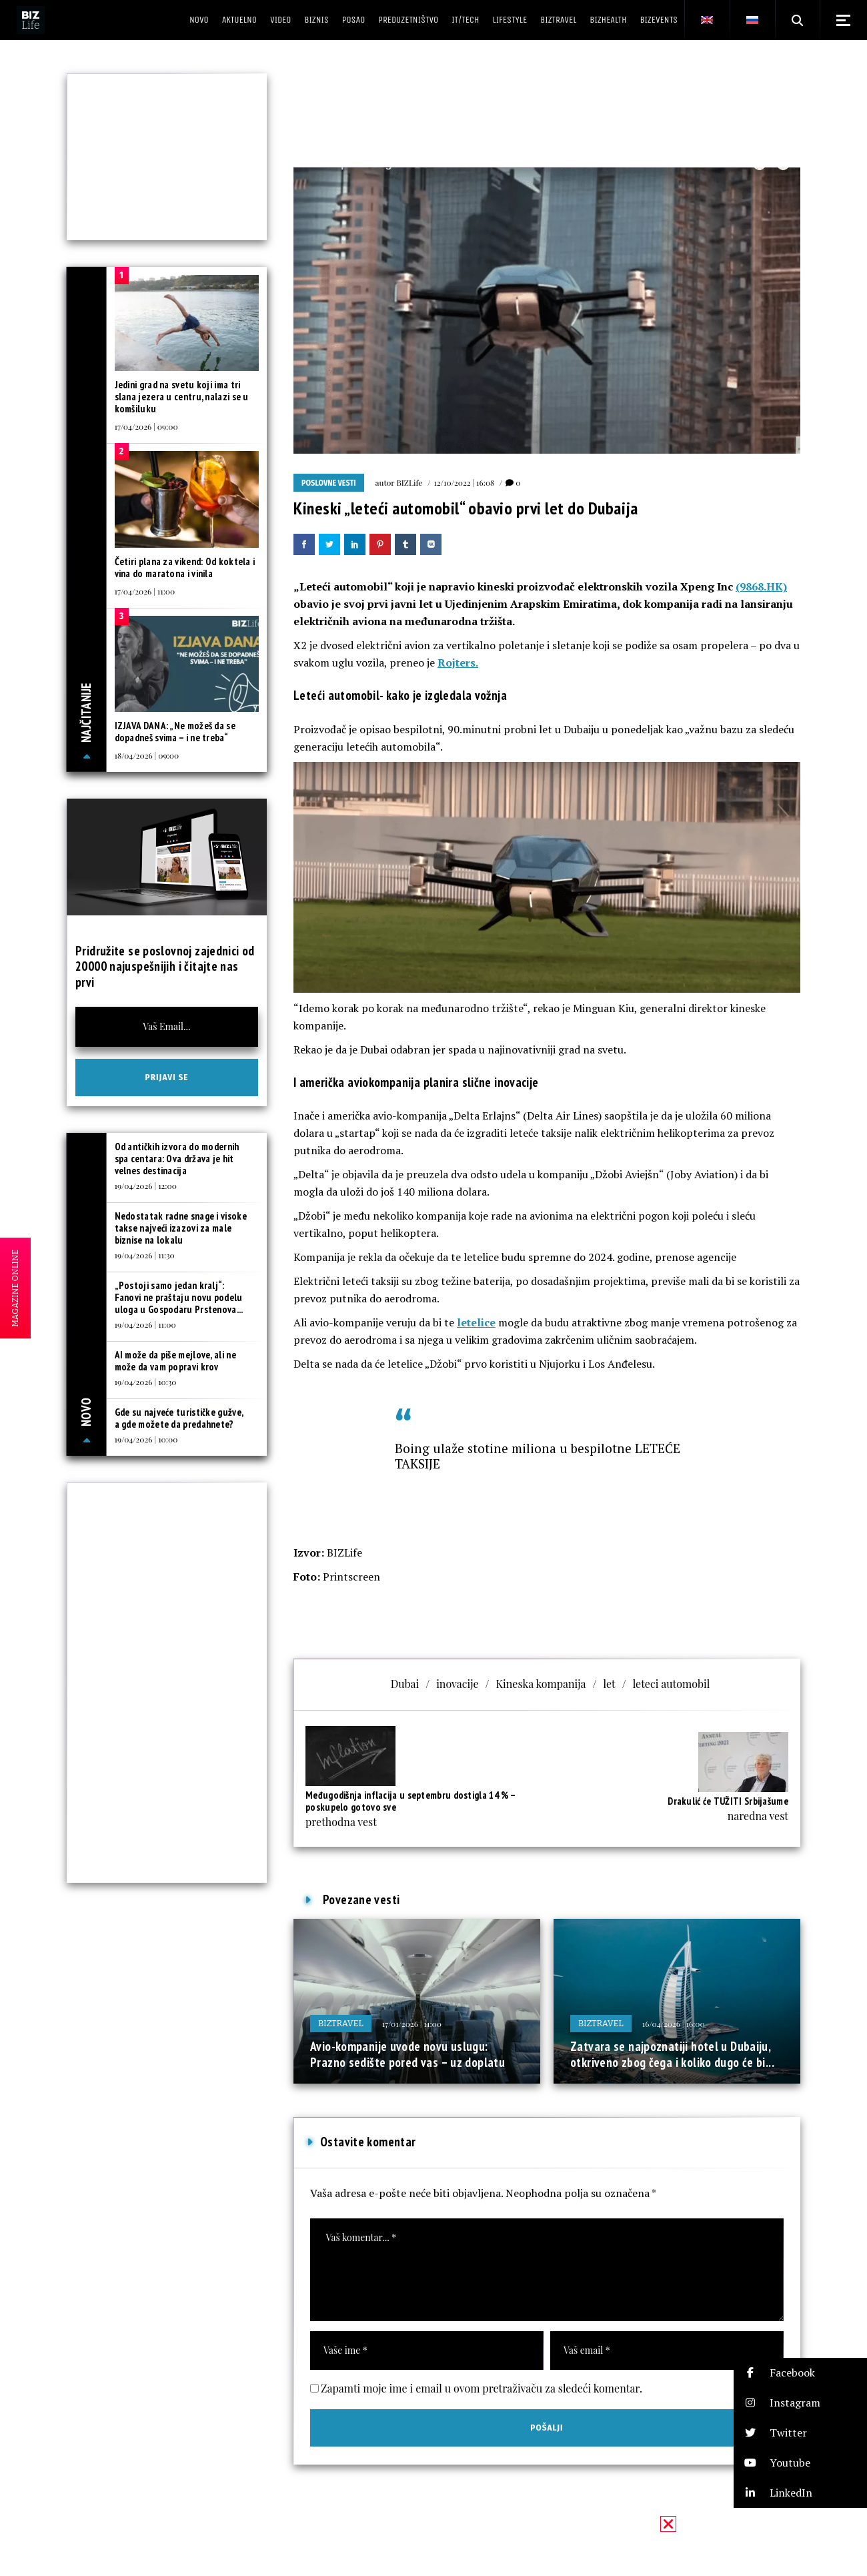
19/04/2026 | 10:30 (146, 1381)
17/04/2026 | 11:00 (145, 591)
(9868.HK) (761, 586)
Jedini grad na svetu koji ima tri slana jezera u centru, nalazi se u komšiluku (182, 396)
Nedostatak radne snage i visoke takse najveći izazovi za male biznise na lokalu (181, 1228)
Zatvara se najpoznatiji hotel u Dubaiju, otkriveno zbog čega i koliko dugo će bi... (672, 2054)
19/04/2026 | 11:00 (145, 1324)
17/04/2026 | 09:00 (146, 426)
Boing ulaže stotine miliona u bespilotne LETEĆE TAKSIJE (537, 1456)
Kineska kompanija (541, 1684)
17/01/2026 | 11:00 (412, 2023)
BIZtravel (340, 2023)
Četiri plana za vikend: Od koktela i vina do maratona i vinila (185, 567)
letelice (476, 1322)
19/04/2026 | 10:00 (146, 1439)
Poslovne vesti (328, 483)
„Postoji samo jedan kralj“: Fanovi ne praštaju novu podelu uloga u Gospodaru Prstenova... (179, 1297)
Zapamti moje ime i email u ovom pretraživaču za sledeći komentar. (481, 2388)
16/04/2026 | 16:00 (673, 2023)
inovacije (457, 1684)
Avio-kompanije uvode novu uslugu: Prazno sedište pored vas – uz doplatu (407, 2054)
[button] (800, 2373)
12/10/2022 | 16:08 (464, 482)
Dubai (405, 1684)
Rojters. (458, 662)
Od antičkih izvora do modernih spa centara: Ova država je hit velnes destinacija (177, 1158)
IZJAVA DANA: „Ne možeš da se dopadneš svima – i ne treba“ (175, 731)
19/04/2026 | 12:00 (146, 1185)
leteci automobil (671, 1684)
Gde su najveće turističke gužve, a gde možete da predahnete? (179, 1418)
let (609, 1684)
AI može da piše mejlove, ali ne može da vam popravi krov (175, 1360)
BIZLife (409, 482)
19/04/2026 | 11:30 (145, 1255)
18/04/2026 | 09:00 (147, 755)
